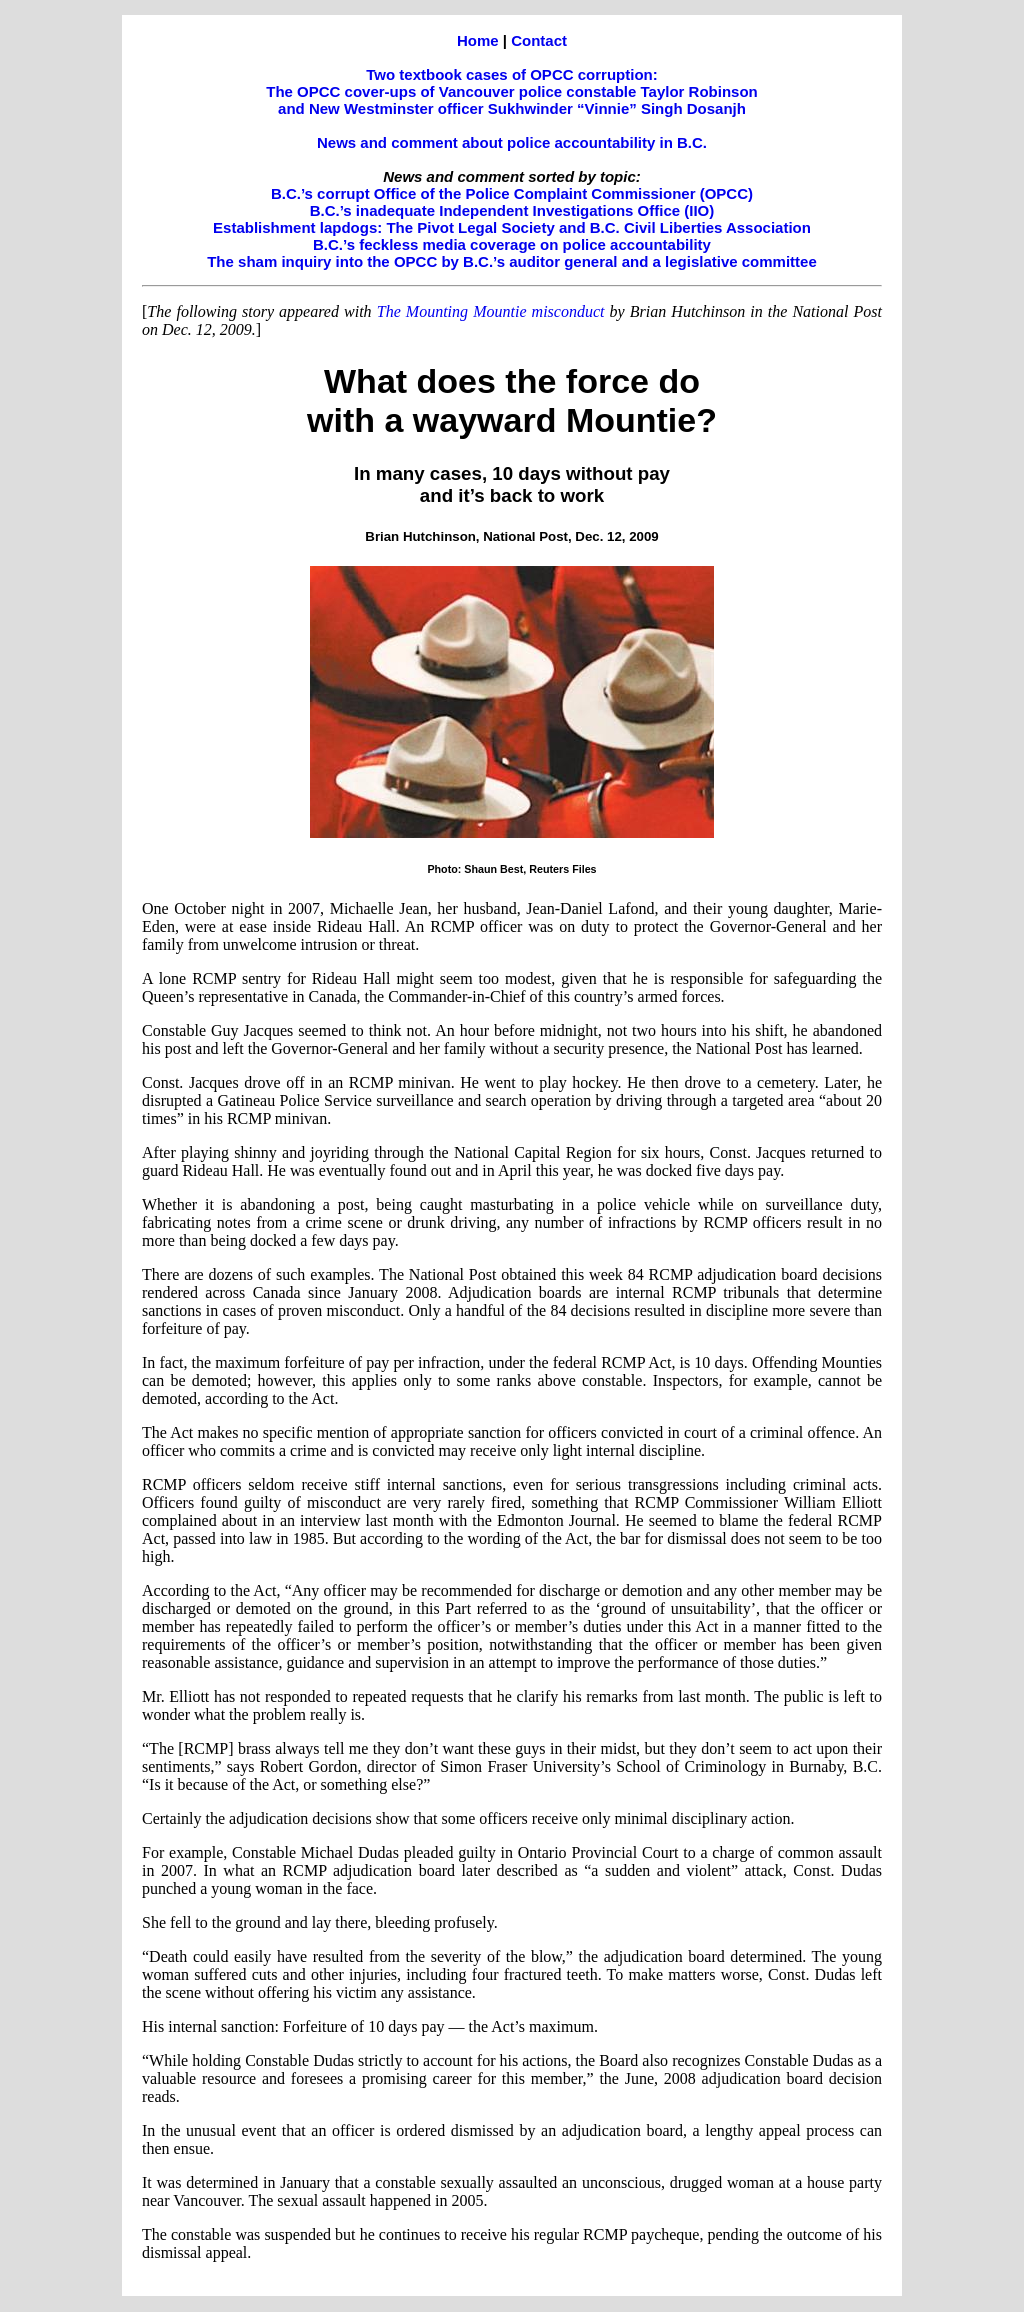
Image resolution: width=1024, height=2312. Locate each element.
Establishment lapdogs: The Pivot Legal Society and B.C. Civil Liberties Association (512, 227)
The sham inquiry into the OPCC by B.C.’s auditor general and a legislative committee (512, 261)
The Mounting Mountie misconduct (491, 311)
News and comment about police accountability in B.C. (512, 142)
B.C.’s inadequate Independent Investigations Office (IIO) (512, 210)
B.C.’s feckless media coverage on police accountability (512, 244)
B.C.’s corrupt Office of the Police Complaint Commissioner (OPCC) (512, 193)
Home (478, 40)
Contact (539, 40)
